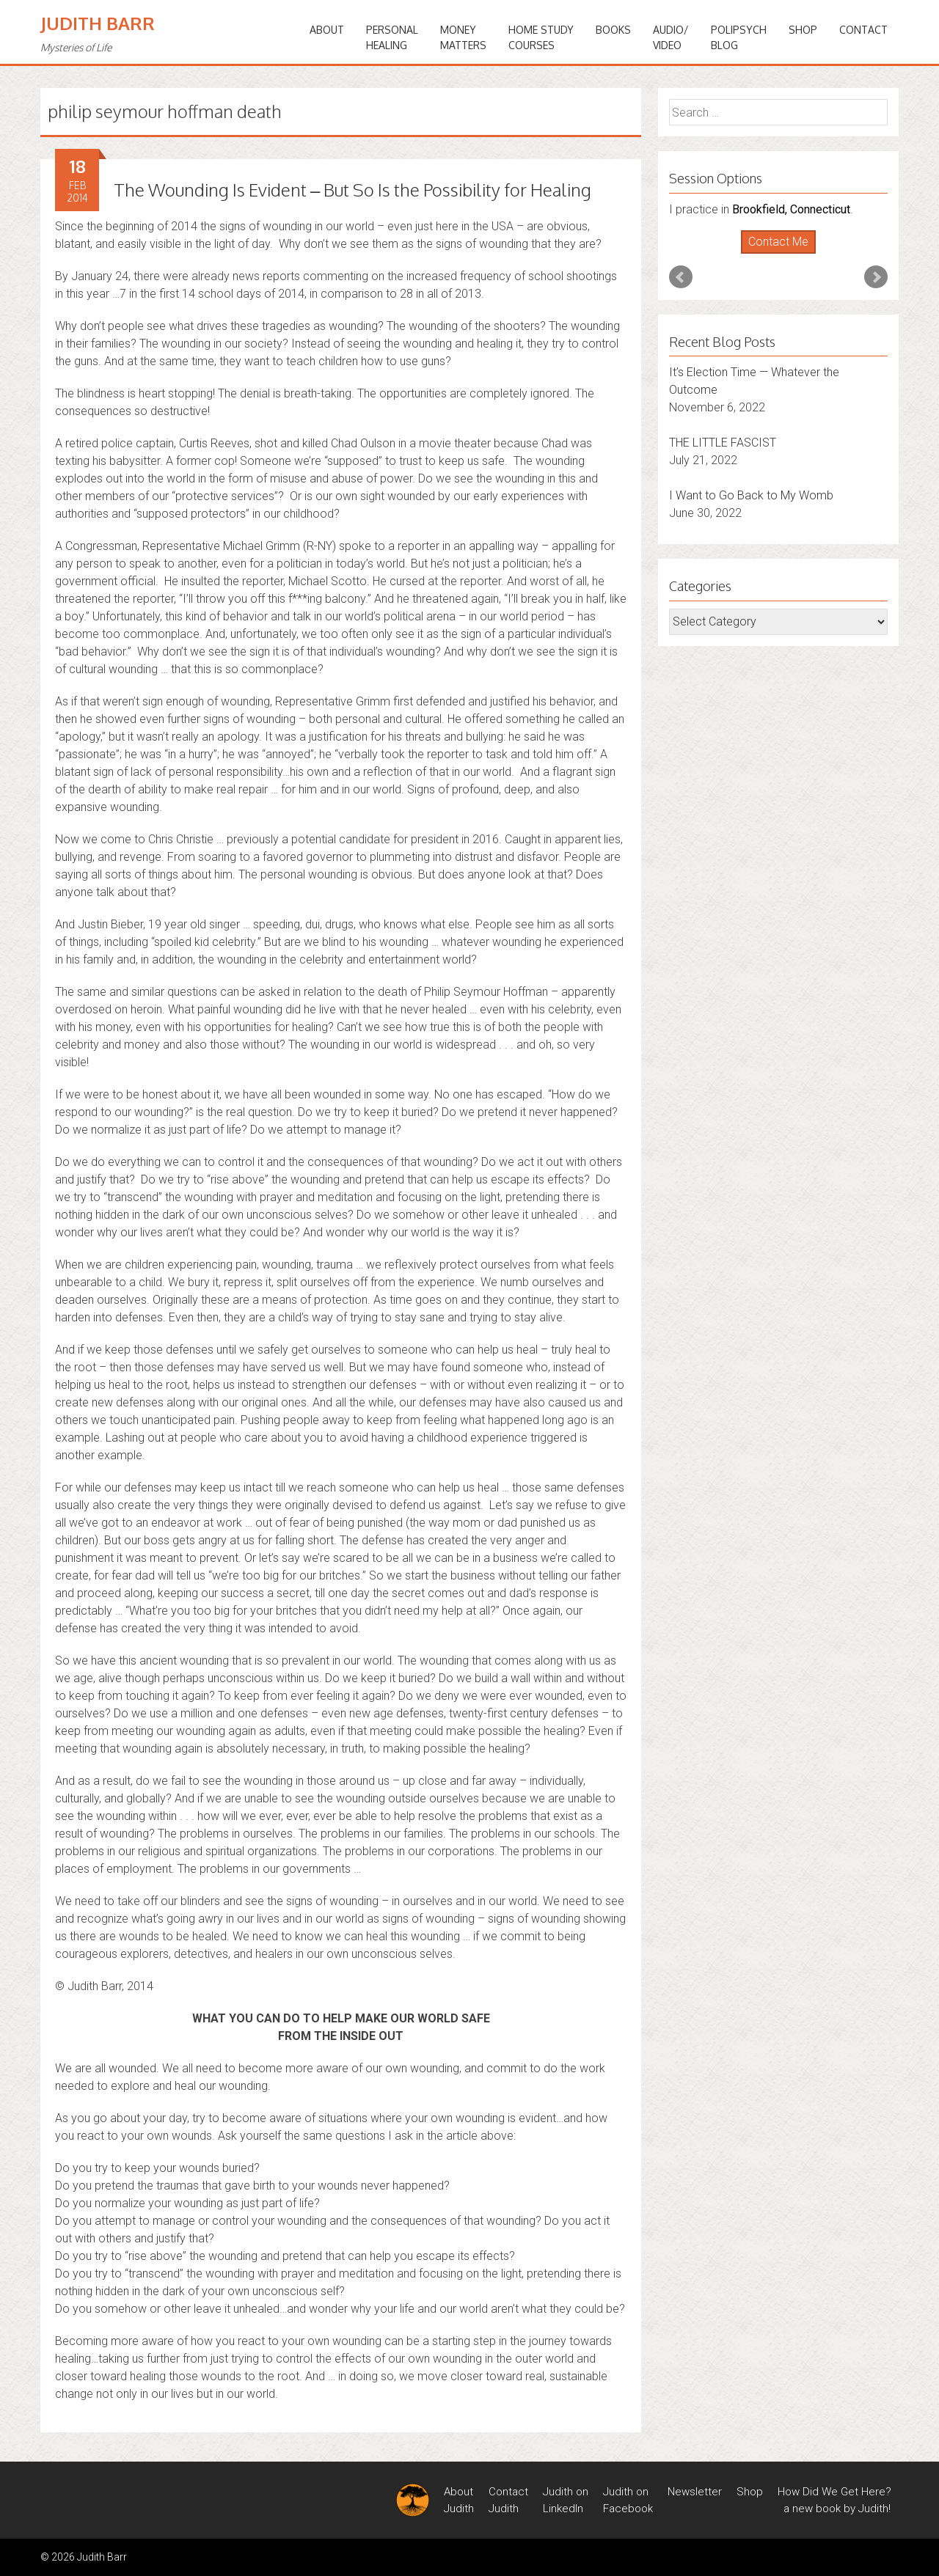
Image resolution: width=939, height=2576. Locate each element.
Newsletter (695, 2491)
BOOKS (613, 29)
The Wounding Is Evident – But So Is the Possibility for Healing (352, 189)
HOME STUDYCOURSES (541, 37)
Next (876, 277)
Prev (681, 277)
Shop (803, 29)
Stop (784, 254)
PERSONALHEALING (392, 37)
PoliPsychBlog (739, 37)
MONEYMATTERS (463, 37)
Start (773, 254)
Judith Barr (97, 23)
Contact (863, 29)
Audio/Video (671, 37)
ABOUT (327, 29)
